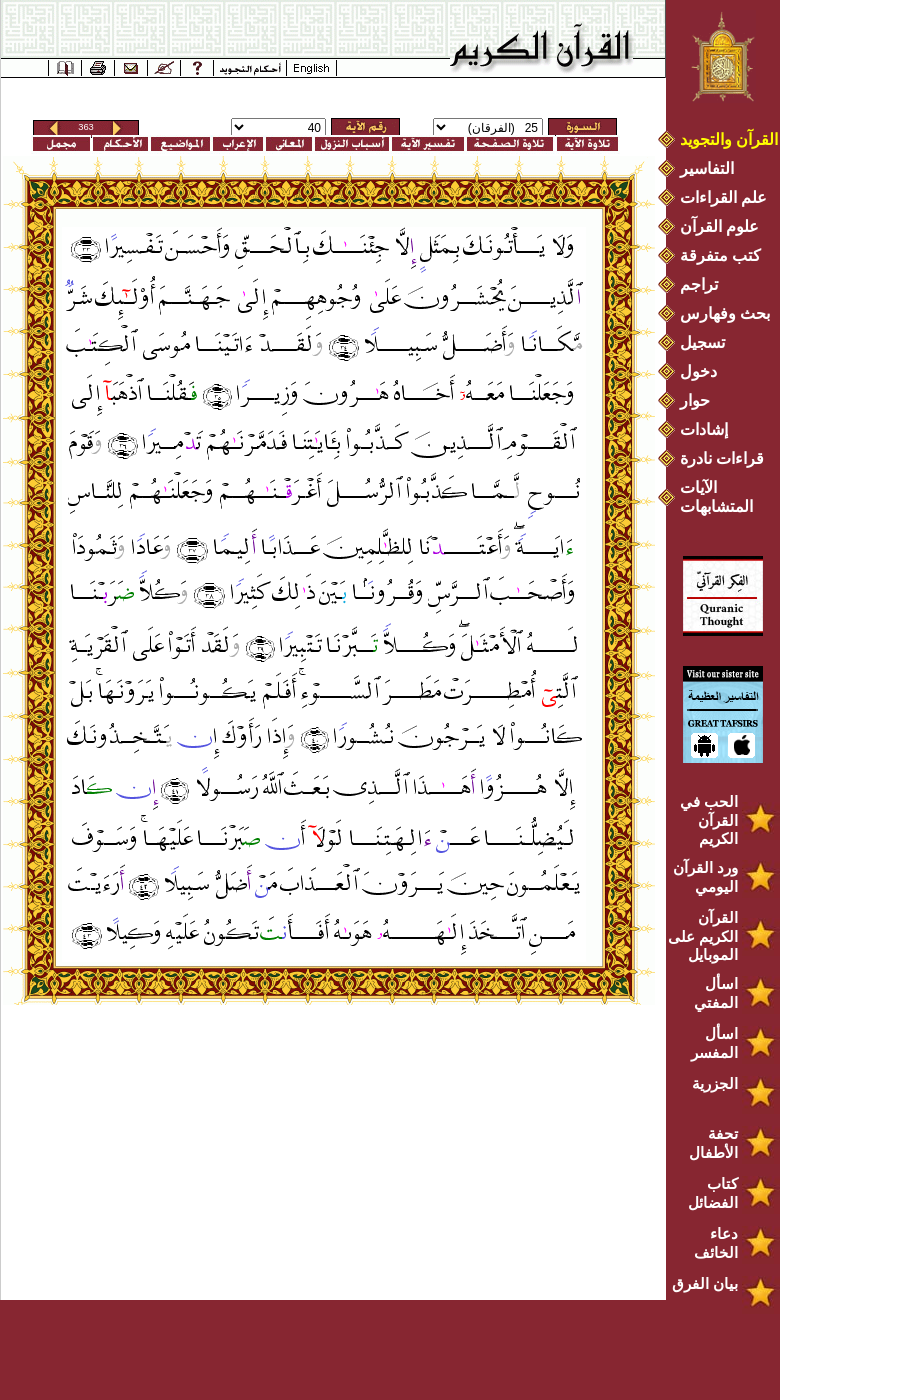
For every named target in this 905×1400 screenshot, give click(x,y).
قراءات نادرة (722, 458)
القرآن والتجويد (729, 139)
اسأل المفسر (714, 1043)
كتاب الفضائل (713, 1193)
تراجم (699, 284)
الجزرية (715, 1083)
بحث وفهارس (729, 313)
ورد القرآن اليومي (705, 877)
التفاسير (707, 168)
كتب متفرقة (720, 255)
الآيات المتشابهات (716, 497)
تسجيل (702, 342)
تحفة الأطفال (713, 1143)
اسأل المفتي (716, 993)
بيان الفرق (705, 1283)
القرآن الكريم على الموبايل (703, 936)
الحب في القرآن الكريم (709, 820)
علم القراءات (723, 197)
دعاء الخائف (716, 1243)
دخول (698, 371)
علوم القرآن (719, 226)
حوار (695, 400)
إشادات (704, 429)
